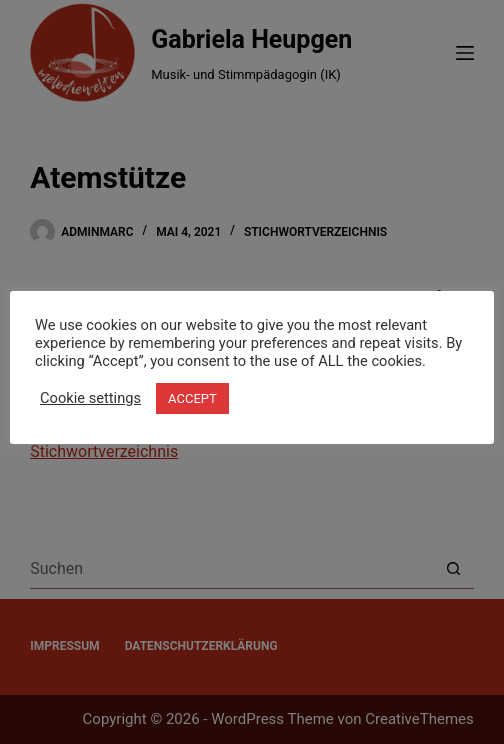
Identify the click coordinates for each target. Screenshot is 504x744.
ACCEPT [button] (192, 398)
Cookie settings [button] (90, 398)
